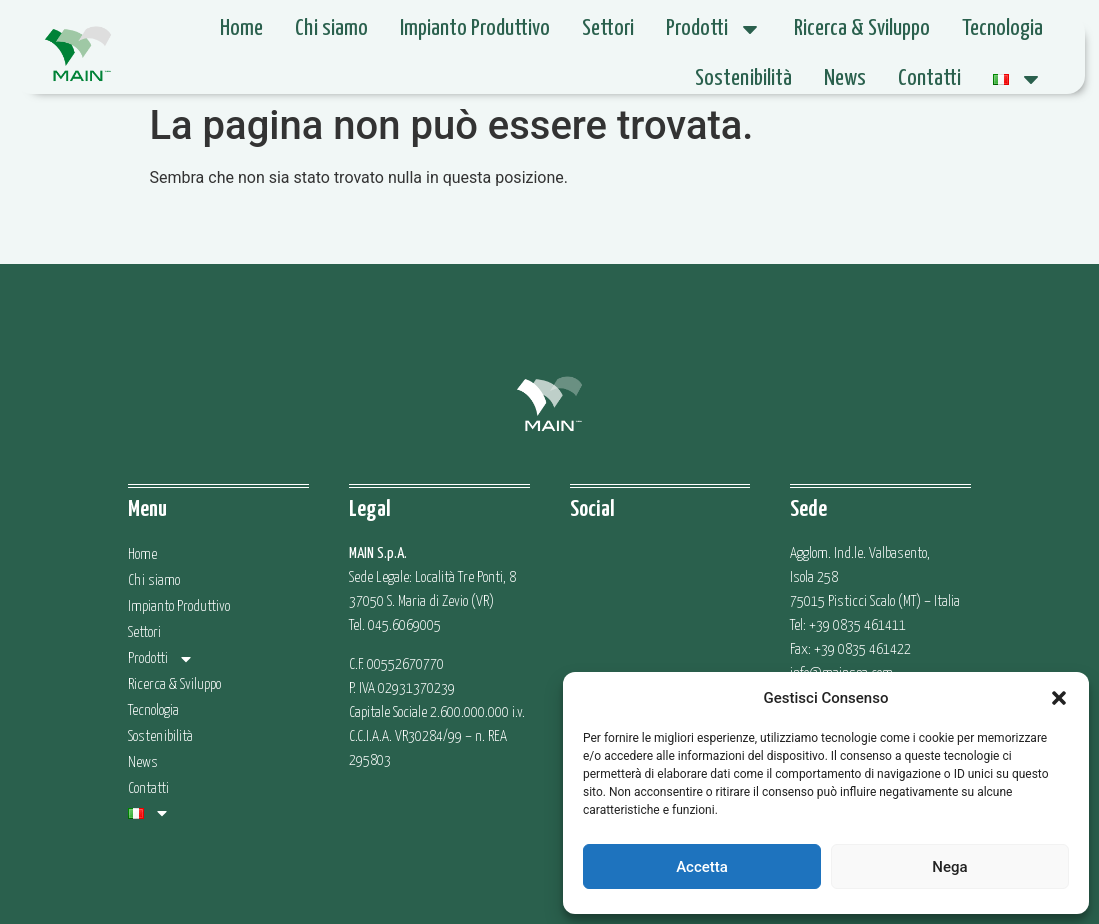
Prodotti (714, 29)
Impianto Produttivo (475, 28)
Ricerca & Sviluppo (862, 28)
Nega (949, 867)
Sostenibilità (743, 78)
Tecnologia (1002, 28)
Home (241, 28)
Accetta (702, 867)
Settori (608, 28)
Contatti (929, 78)
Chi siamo (331, 28)
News (845, 78)
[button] (1059, 698)
